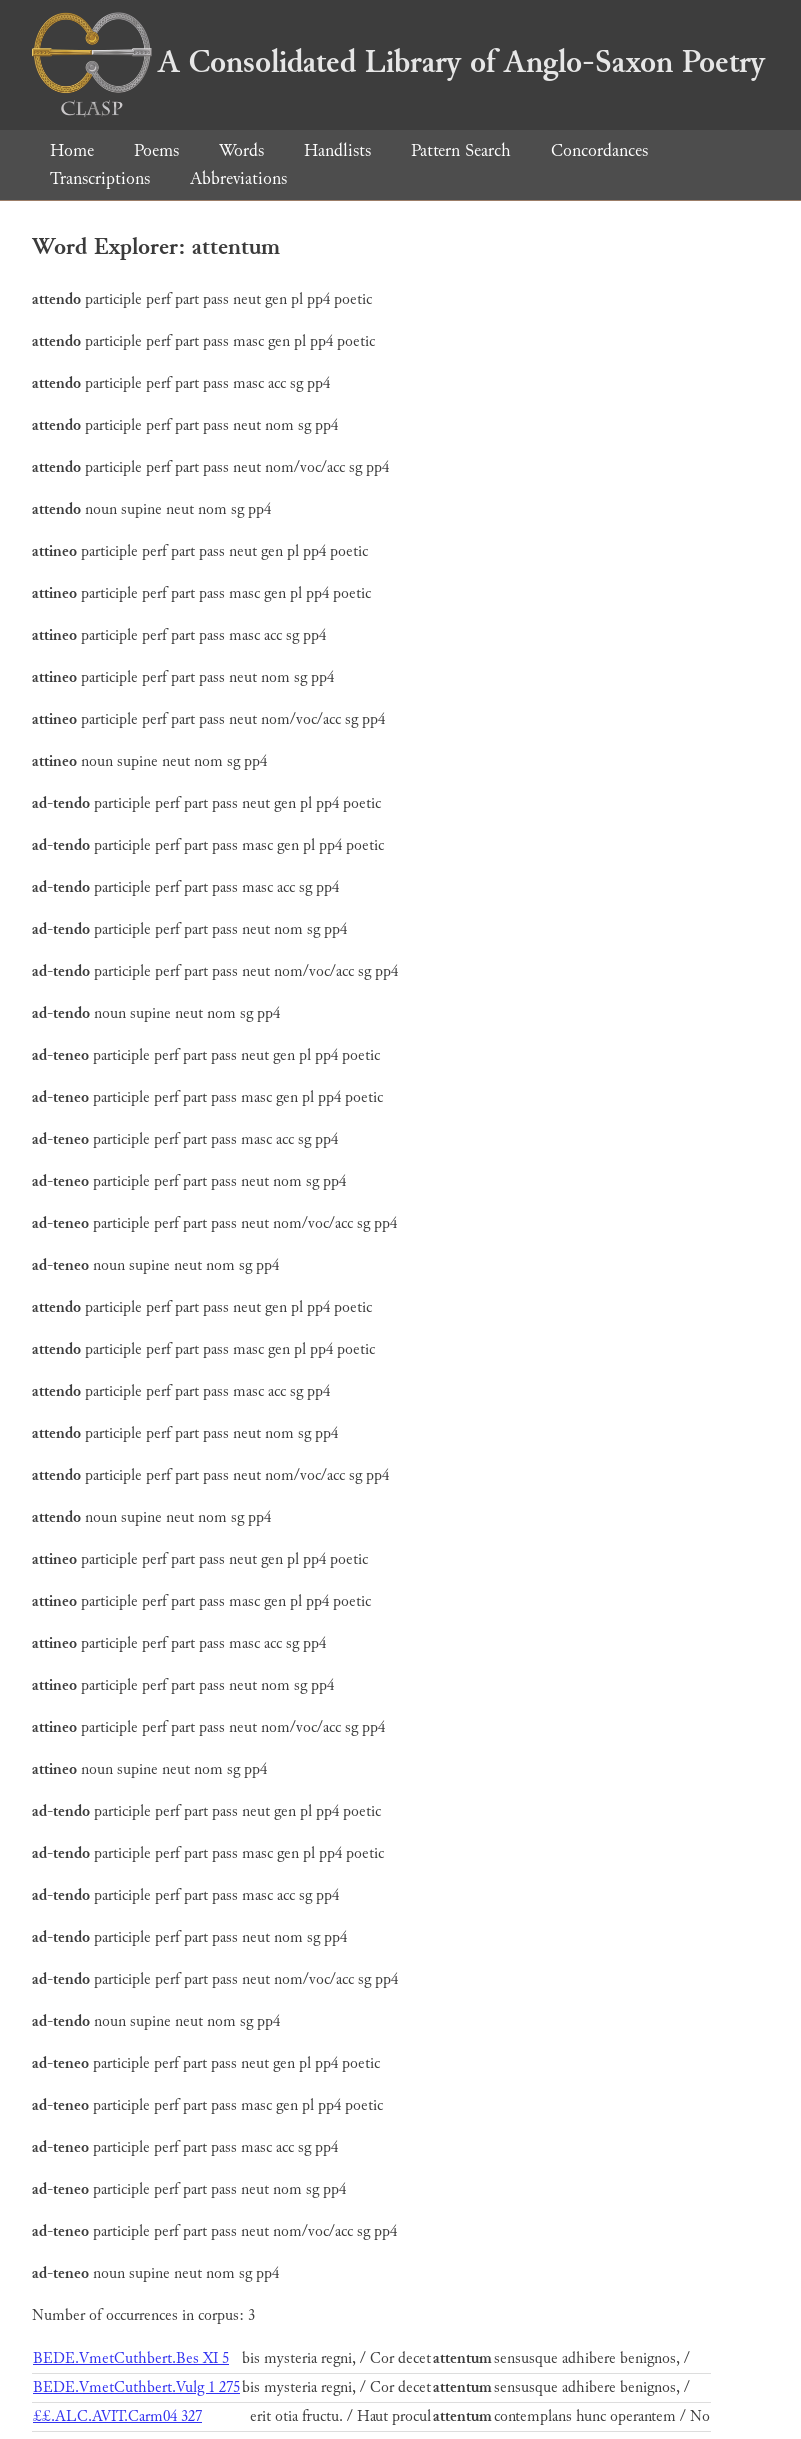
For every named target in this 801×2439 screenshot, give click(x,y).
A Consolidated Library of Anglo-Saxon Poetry (398, 62)
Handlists (337, 150)
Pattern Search (461, 150)
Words (241, 150)
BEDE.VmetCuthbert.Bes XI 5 (131, 2358)
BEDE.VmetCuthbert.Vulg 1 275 (136, 2387)
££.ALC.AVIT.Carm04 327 (117, 2416)
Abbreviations (238, 178)
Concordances (599, 150)
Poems (156, 150)
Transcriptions (100, 178)
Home (72, 150)
